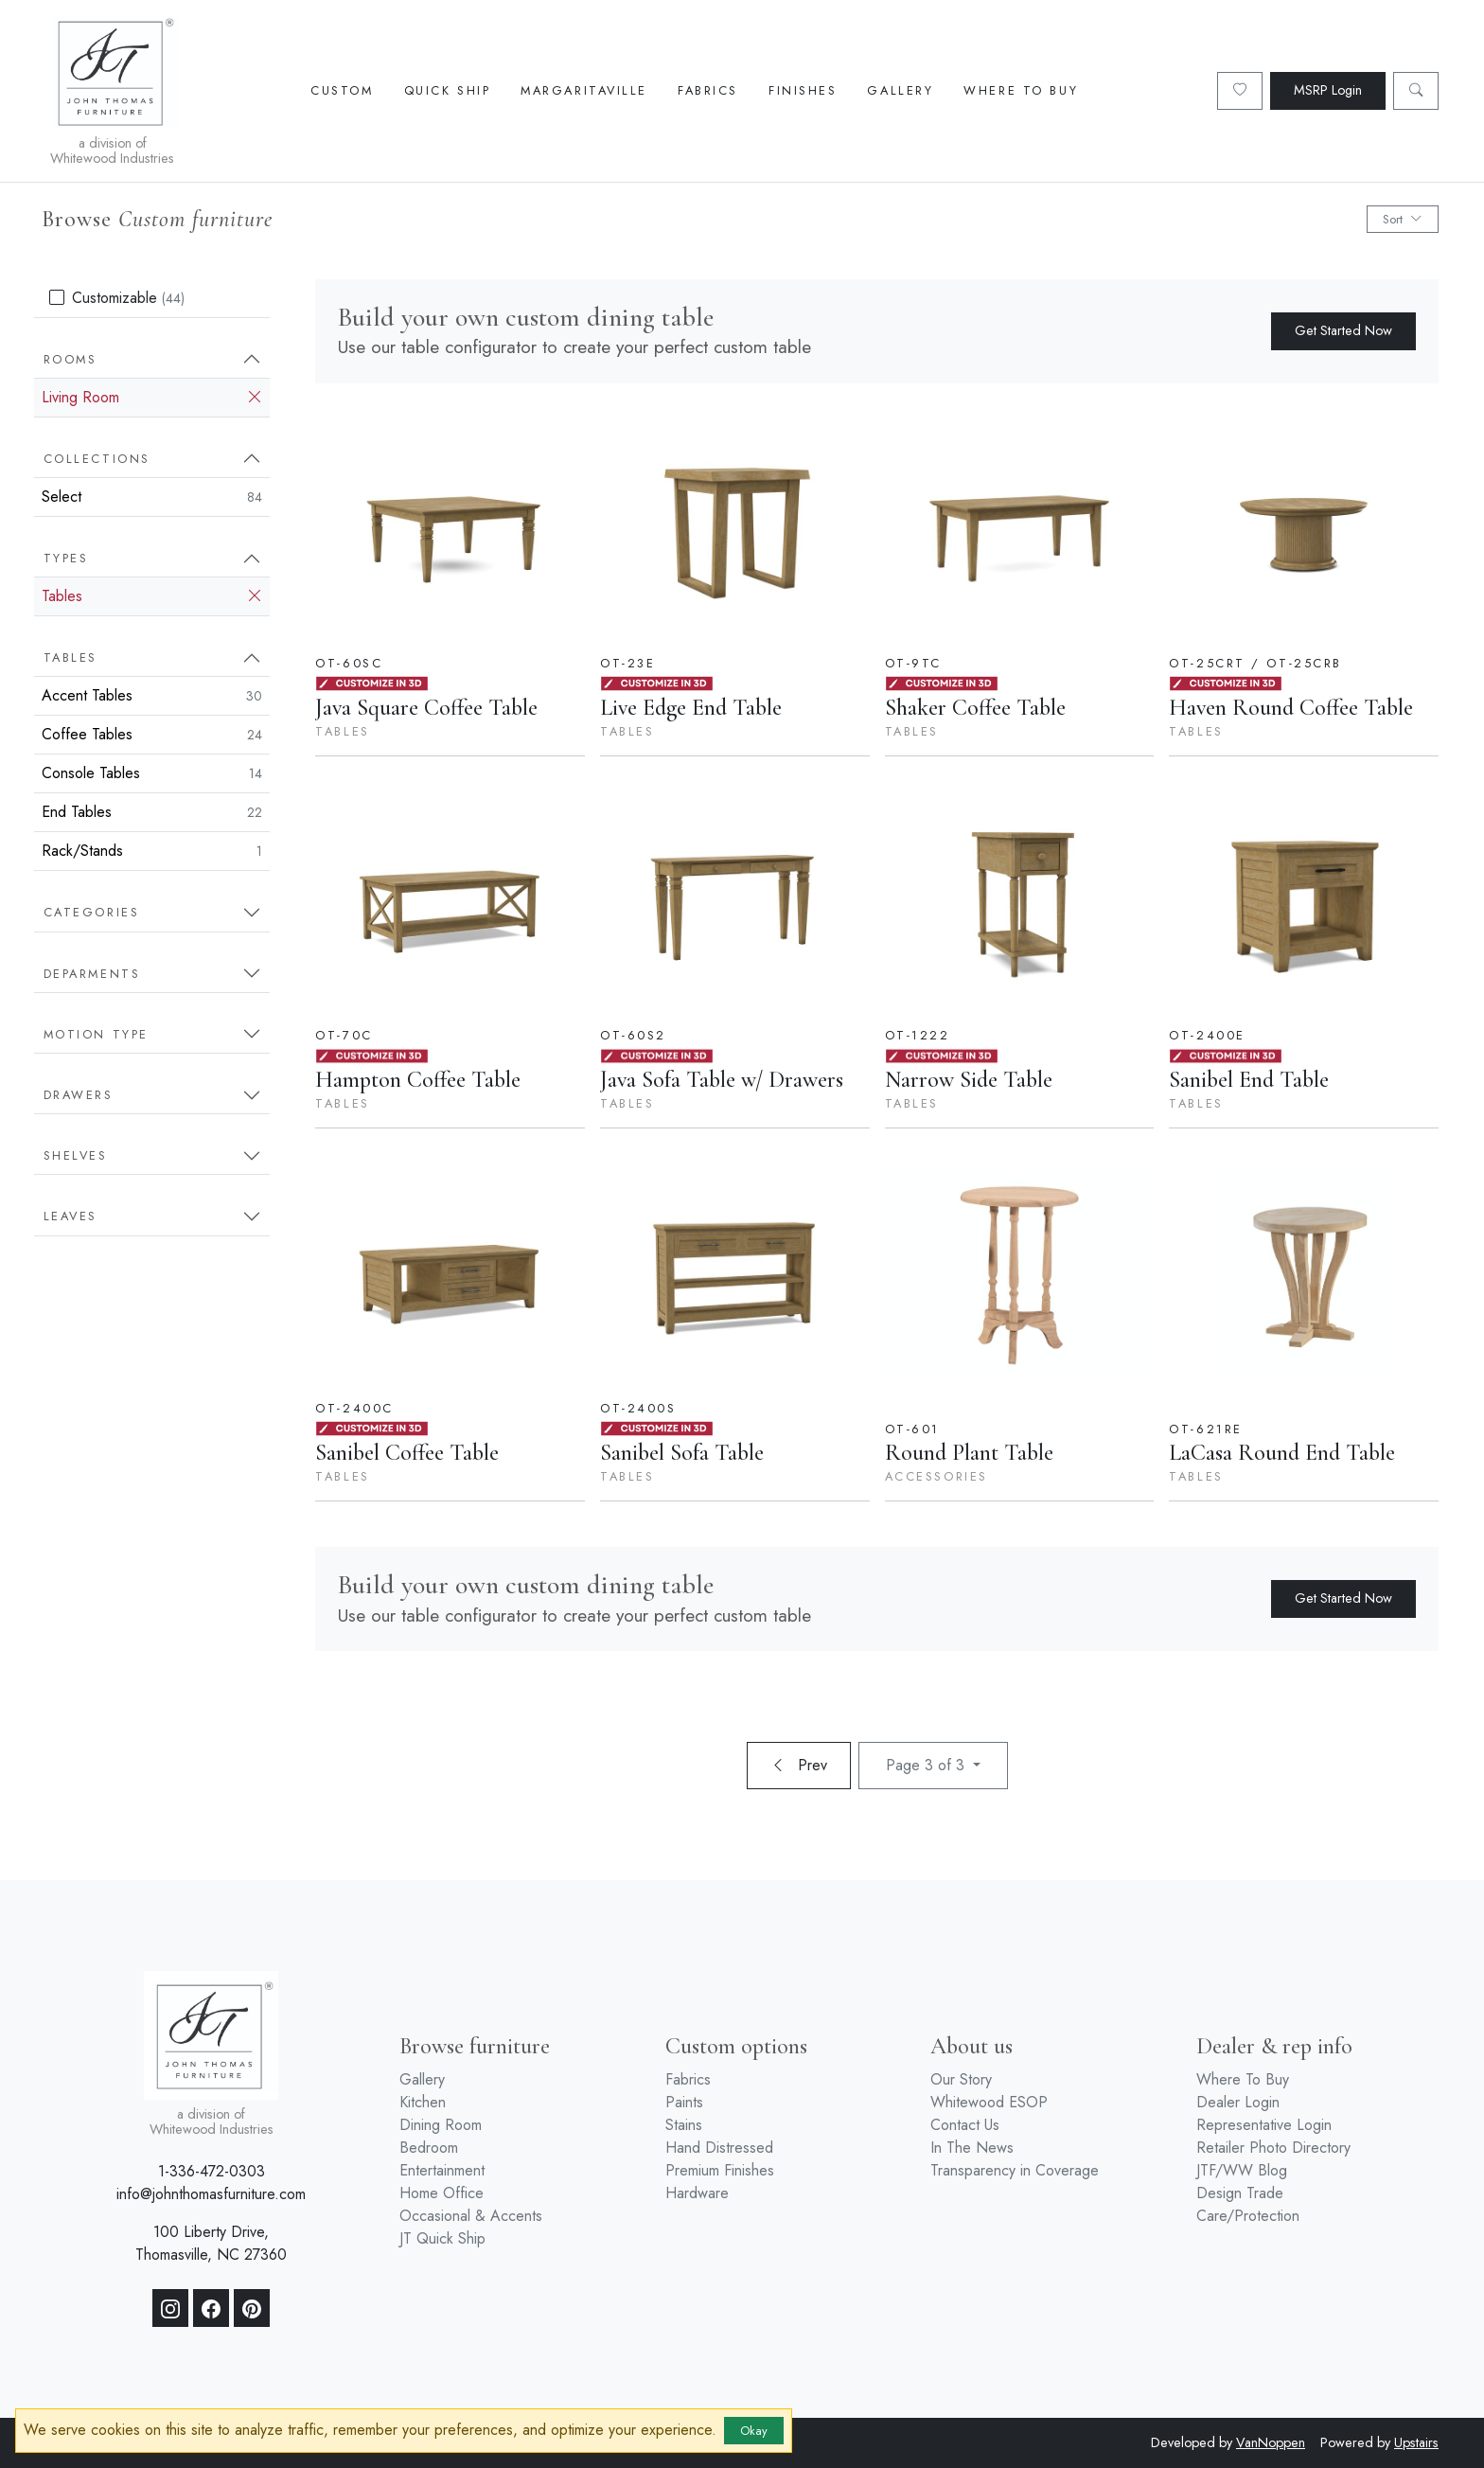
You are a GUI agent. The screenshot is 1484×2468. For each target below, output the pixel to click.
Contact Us (964, 2125)
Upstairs (1416, 2442)
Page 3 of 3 (927, 1765)
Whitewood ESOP (989, 2102)
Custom (341, 90)
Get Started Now (1343, 330)
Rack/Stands (152, 850)
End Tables (152, 812)
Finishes (802, 90)
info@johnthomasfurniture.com (211, 2194)
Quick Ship (447, 90)
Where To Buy (1020, 90)
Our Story (961, 2079)
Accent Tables (152, 695)
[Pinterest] (252, 2308)
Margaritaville (584, 90)
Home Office (441, 2193)
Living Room (152, 397)
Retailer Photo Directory (1273, 2147)
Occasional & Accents (470, 2216)
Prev (798, 1765)
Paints (684, 2102)
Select (152, 496)
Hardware (697, 2193)
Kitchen (422, 2102)
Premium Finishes (719, 2170)
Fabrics (708, 90)
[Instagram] (170, 2308)
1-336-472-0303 (211, 2171)
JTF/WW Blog (1241, 2170)
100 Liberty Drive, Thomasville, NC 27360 (211, 2243)
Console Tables (152, 773)
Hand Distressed (719, 2147)
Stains (683, 2125)
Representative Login (1264, 2125)
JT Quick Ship (442, 2238)
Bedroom (428, 2147)
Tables (152, 596)
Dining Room (440, 2125)
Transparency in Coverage (1014, 2170)
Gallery (900, 90)
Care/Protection (1247, 2216)
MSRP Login (1328, 89)
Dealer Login (1238, 2102)
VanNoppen (1270, 2442)
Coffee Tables (152, 734)
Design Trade (1239, 2193)
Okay (754, 2431)
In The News (972, 2147)
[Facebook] (211, 2308)
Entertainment (442, 2170)
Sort (1402, 219)
